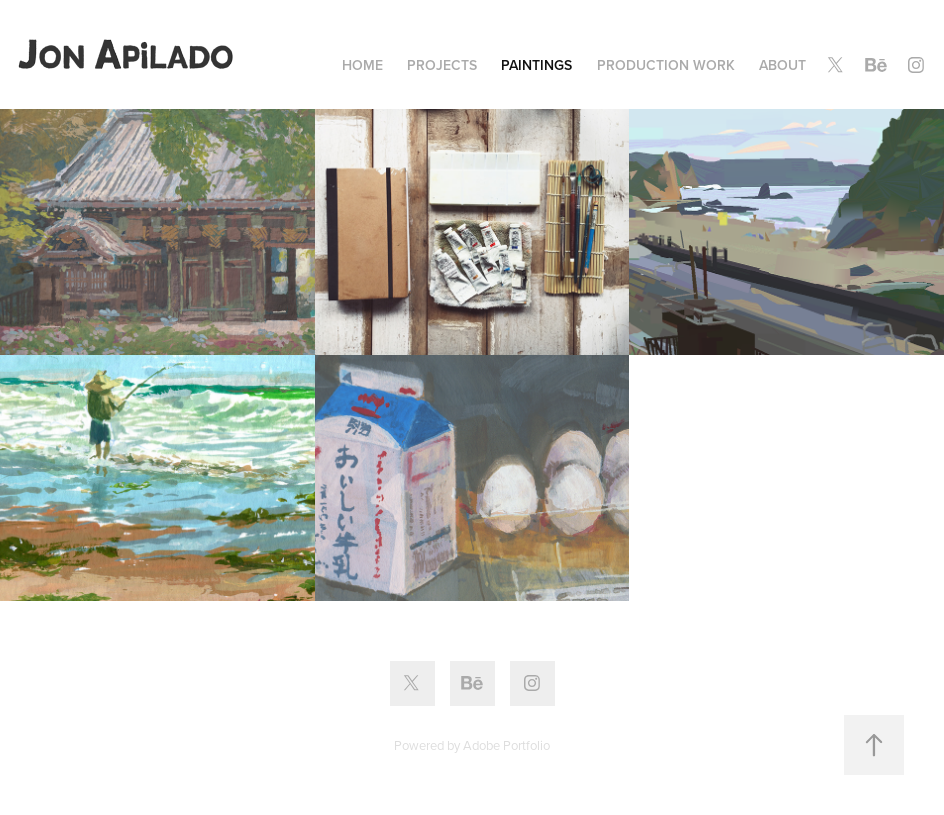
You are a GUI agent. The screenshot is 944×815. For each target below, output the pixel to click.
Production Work (666, 65)
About (782, 65)
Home (362, 65)
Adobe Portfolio (506, 745)
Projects (442, 65)
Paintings (536, 65)
